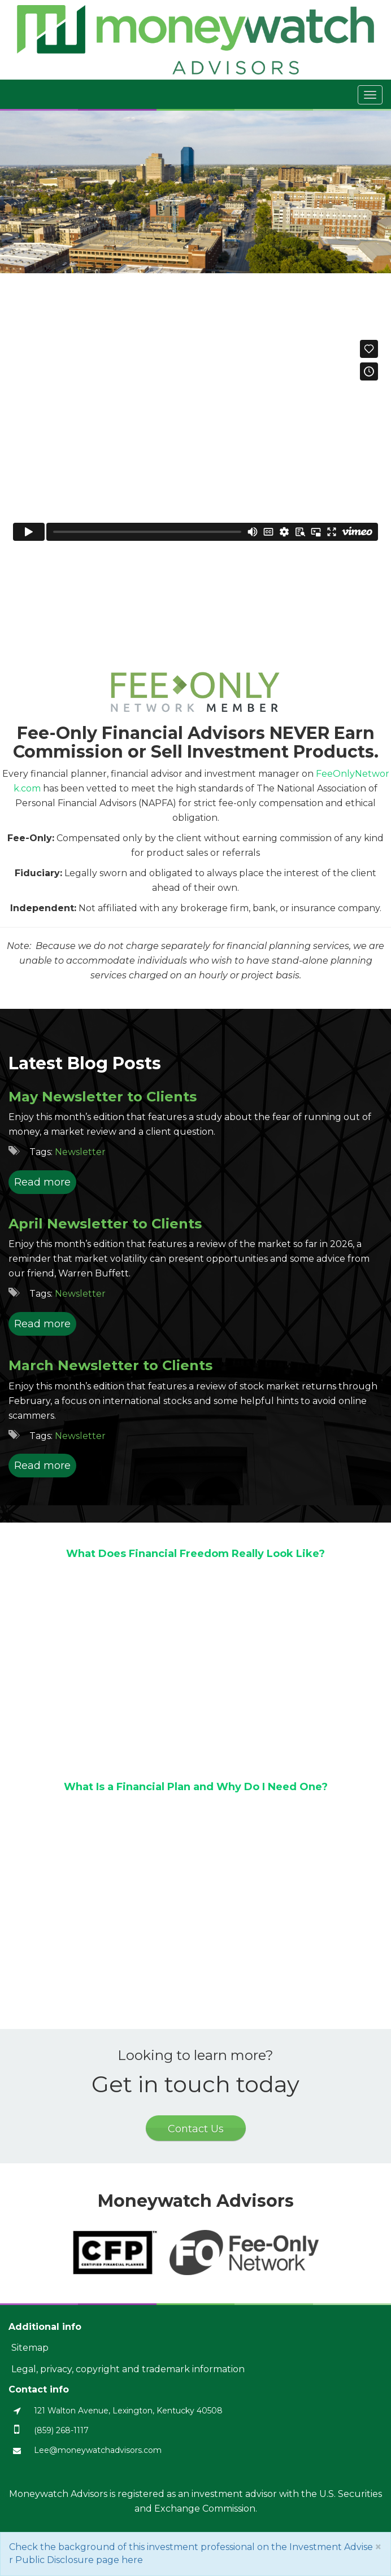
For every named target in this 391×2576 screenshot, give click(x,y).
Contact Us (196, 2129)
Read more (42, 1182)
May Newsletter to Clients (102, 1096)
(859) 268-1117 (61, 2430)
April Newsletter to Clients (105, 1223)
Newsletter (80, 1152)
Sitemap (30, 2347)
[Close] (378, 2547)
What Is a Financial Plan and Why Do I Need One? (196, 1787)
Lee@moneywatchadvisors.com (98, 2450)
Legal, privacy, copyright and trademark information (128, 2369)
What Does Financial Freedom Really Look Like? (195, 1553)
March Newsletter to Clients (110, 1365)
